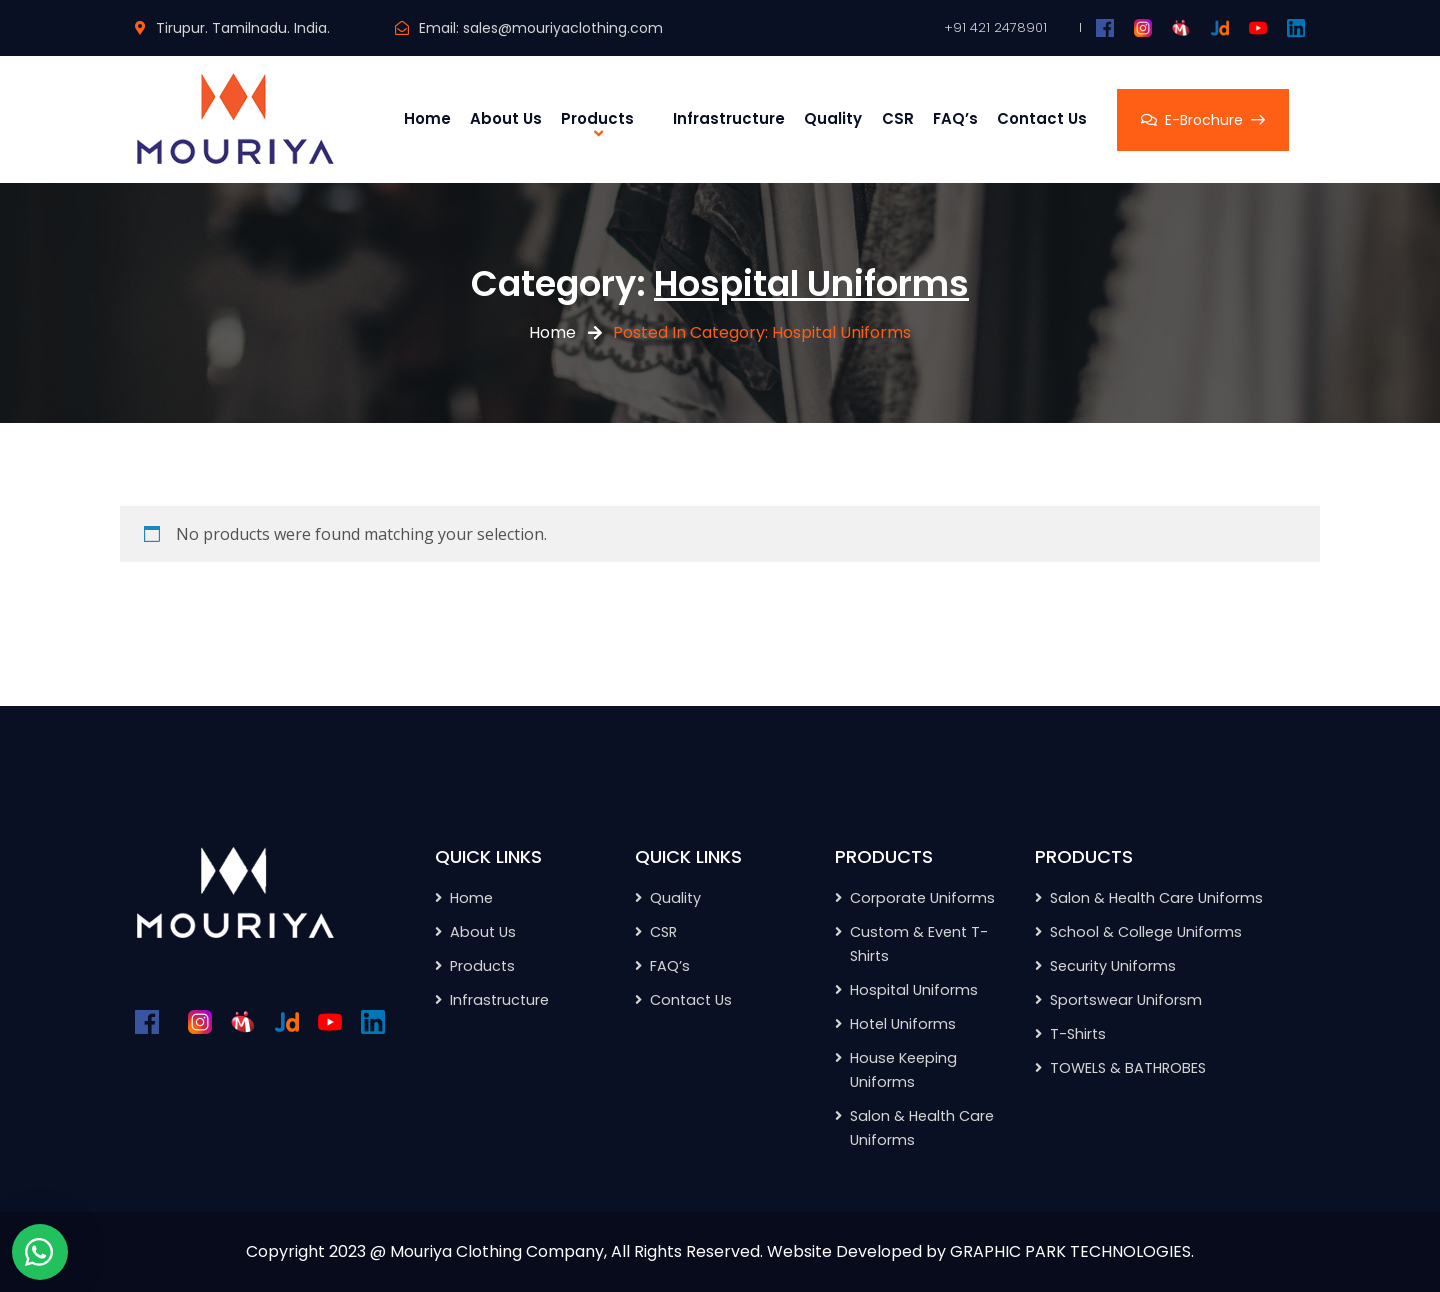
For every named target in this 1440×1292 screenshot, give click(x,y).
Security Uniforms (1113, 966)
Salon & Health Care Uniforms (1156, 898)
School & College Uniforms (1146, 932)
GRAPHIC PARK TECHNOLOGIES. (1072, 1251)
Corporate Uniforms (922, 898)
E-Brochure (1203, 120)
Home (427, 118)
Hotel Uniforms (903, 1024)
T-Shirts (1078, 1034)
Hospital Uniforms (914, 990)
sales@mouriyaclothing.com (563, 28)
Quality (833, 118)
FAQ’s (955, 118)
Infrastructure (729, 118)
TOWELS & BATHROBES (1128, 1068)
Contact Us (1042, 118)
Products (597, 118)
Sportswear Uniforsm (1126, 1000)
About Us (506, 118)
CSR (898, 118)
